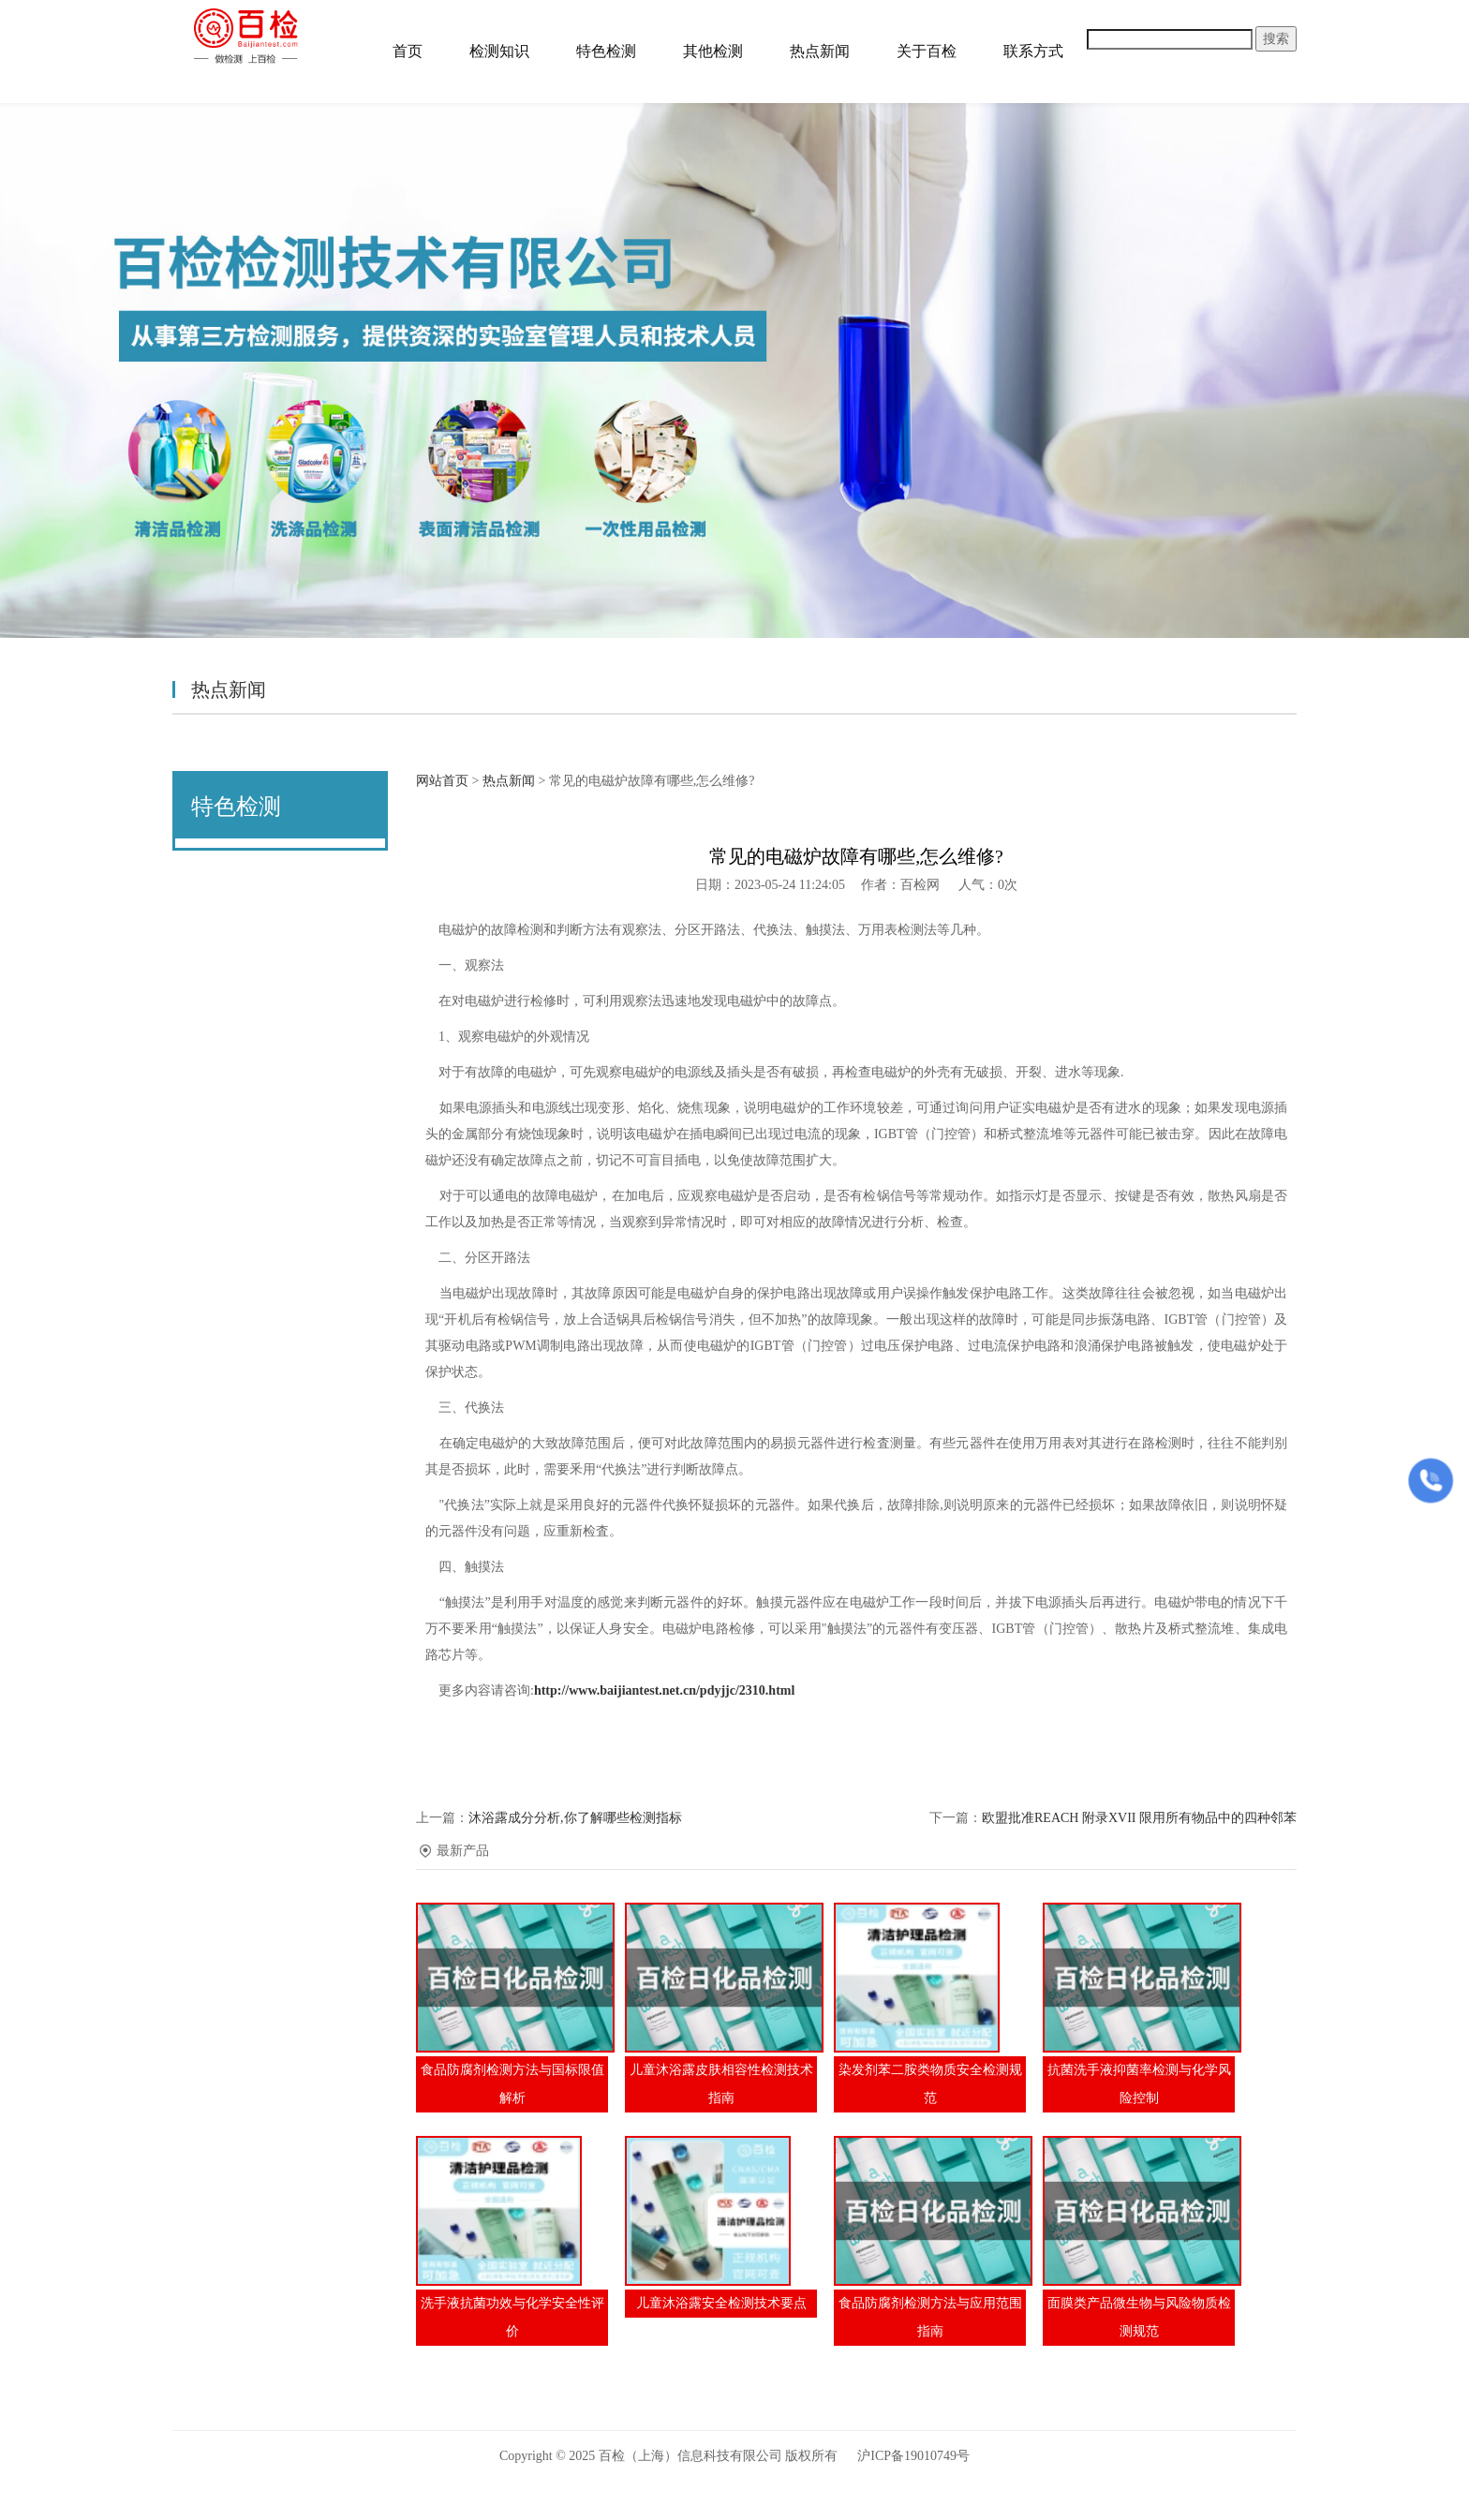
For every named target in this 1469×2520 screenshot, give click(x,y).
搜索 (1276, 39)
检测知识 (499, 51)
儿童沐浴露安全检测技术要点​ (721, 2303)
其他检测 (713, 51)
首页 (408, 51)
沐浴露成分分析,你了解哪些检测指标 (575, 1818)
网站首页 (442, 781)
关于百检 (927, 51)
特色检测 (606, 51)
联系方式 (1033, 51)
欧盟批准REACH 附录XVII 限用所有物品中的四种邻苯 (1139, 1818)
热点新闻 (820, 51)
